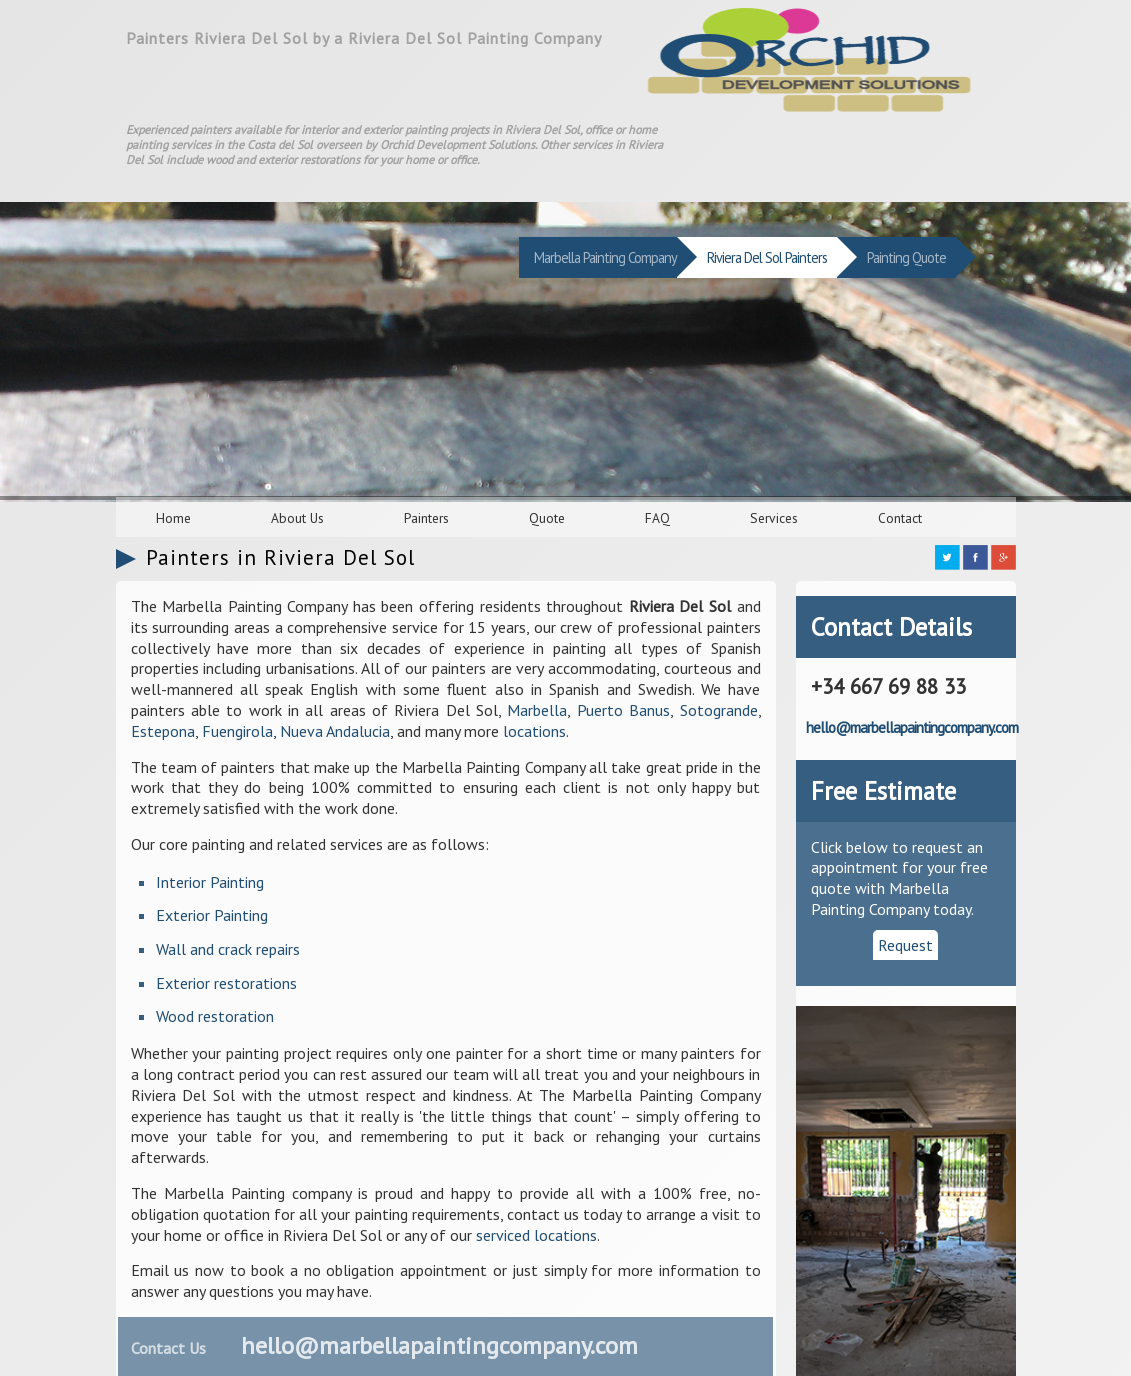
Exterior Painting (212, 915)
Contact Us (168, 1348)
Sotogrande (719, 710)
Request (905, 945)
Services (774, 518)
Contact (900, 518)
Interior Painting (210, 882)
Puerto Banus (623, 710)
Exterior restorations (226, 983)
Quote (547, 518)
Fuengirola (237, 731)
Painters (426, 518)
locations (534, 731)
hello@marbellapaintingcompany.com (439, 1345)
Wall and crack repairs (228, 949)
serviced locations (536, 1235)
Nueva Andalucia (335, 731)
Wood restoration (215, 1016)
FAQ (657, 518)
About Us (297, 518)
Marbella (537, 710)
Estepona (163, 731)
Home (173, 518)
